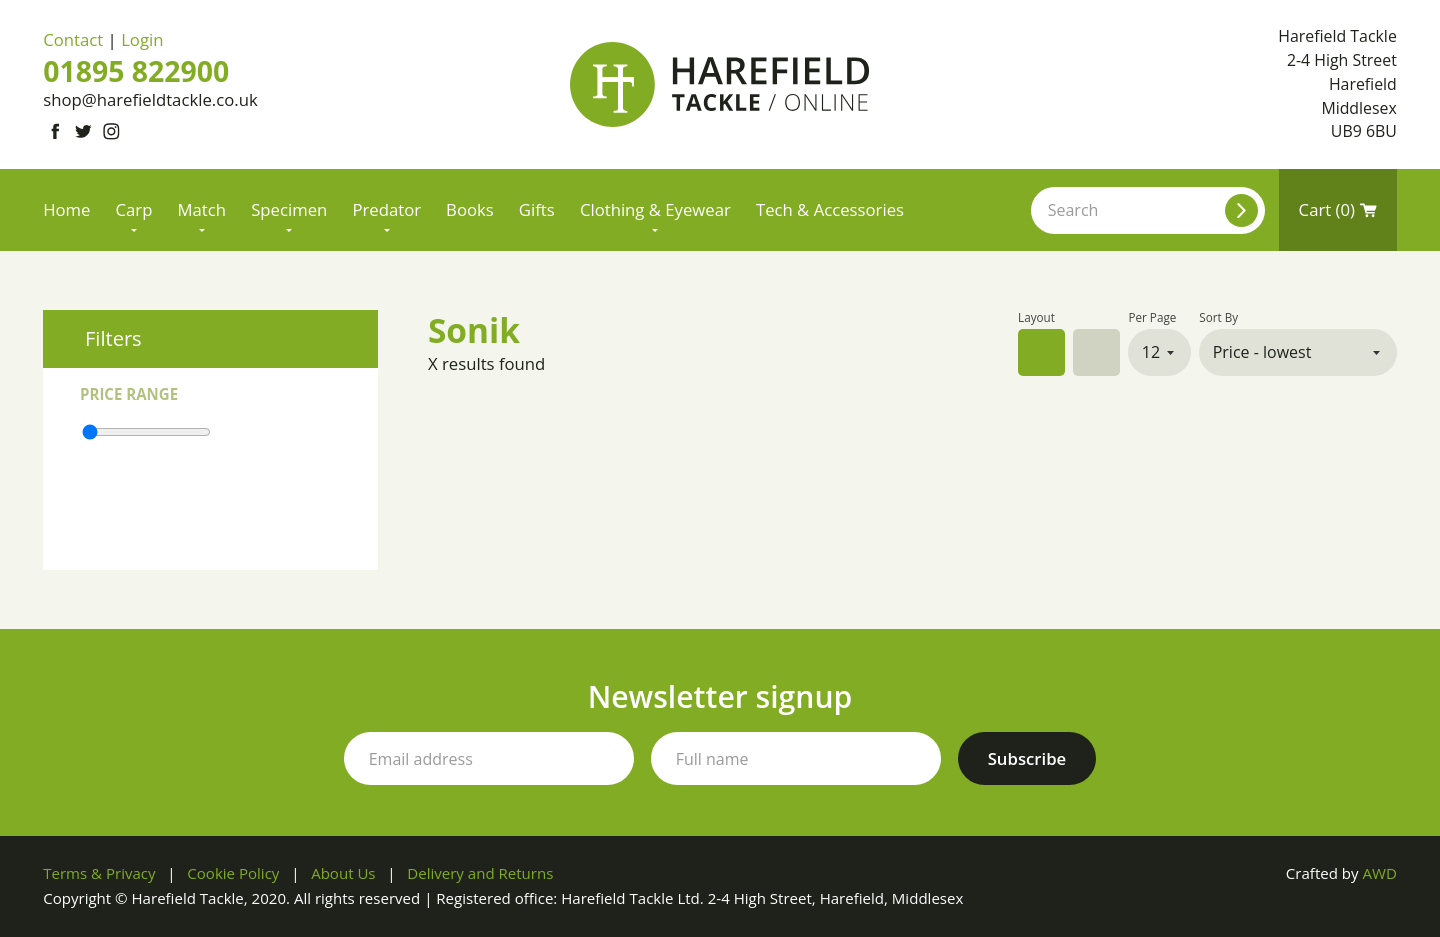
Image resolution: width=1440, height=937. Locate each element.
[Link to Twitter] (83, 131)
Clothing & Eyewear (655, 209)
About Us (343, 873)
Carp (134, 209)
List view (1096, 352)
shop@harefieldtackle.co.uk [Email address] (150, 99)
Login (142, 39)
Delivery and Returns (480, 873)
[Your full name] (796, 759)
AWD (1379, 873)
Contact (73, 39)
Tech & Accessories (830, 209)
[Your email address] (489, 759)
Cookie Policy (233, 873)
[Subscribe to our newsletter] (1027, 759)
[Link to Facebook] (54, 131)
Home (66, 209)
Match (202, 209)
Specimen (289, 209)
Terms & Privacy (99, 873)
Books (470, 209)
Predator (386, 209)
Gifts (537, 209)
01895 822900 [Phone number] (136, 71)
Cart (1338, 210)
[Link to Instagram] (111, 131)
